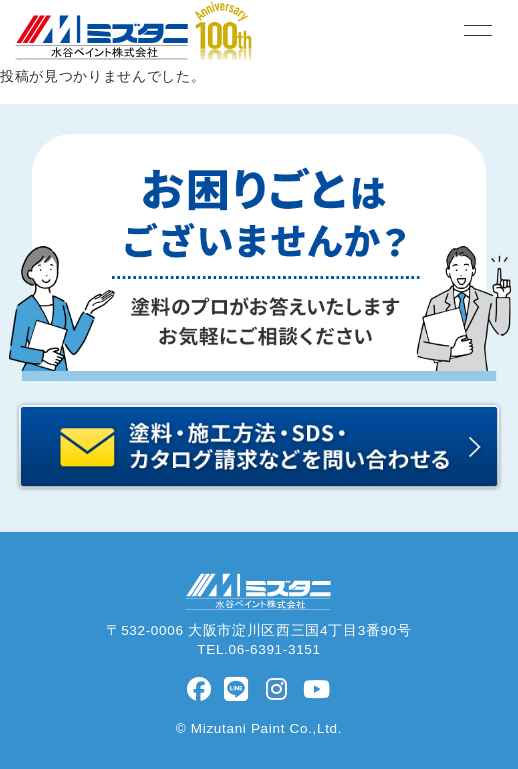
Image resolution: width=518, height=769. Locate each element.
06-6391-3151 (275, 649)
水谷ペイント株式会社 (86, 59)
